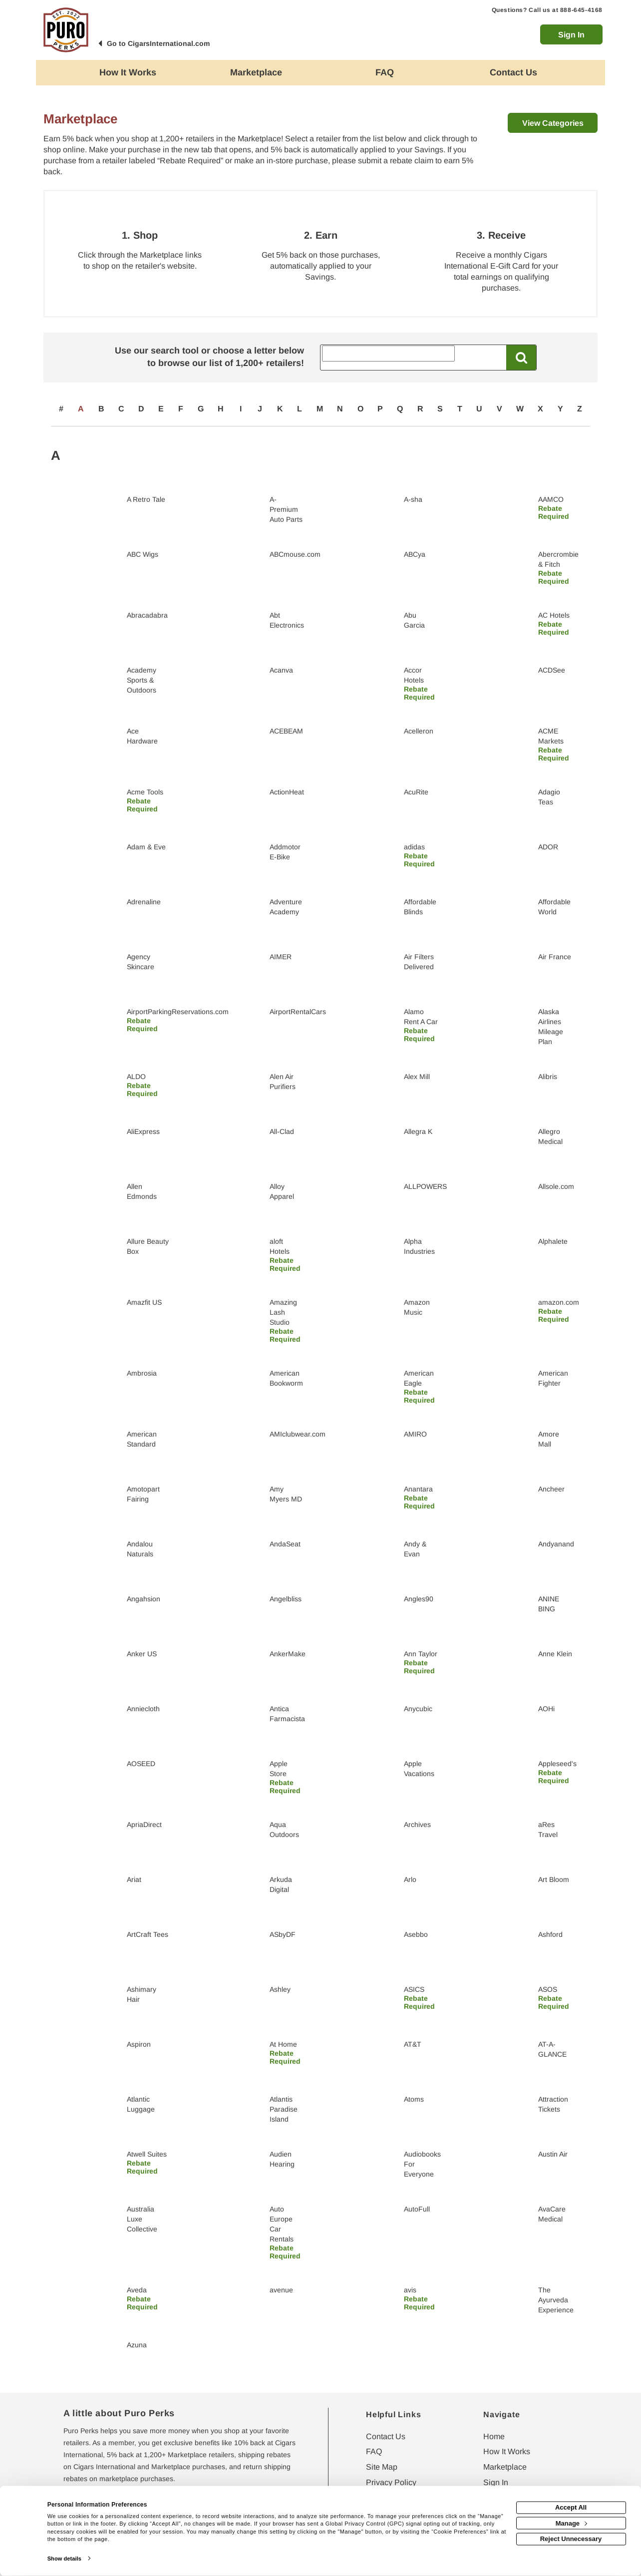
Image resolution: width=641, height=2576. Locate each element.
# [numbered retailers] (61, 408)
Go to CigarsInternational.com (158, 43)
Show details (64, 2559)
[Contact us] (513, 72)
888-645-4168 (581, 9)
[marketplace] (256, 72)
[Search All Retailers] (388, 354)
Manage (571, 2523)
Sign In (571, 34)
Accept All (571, 2507)
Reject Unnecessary (571, 2539)
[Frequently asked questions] (384, 72)
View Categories (553, 123)
